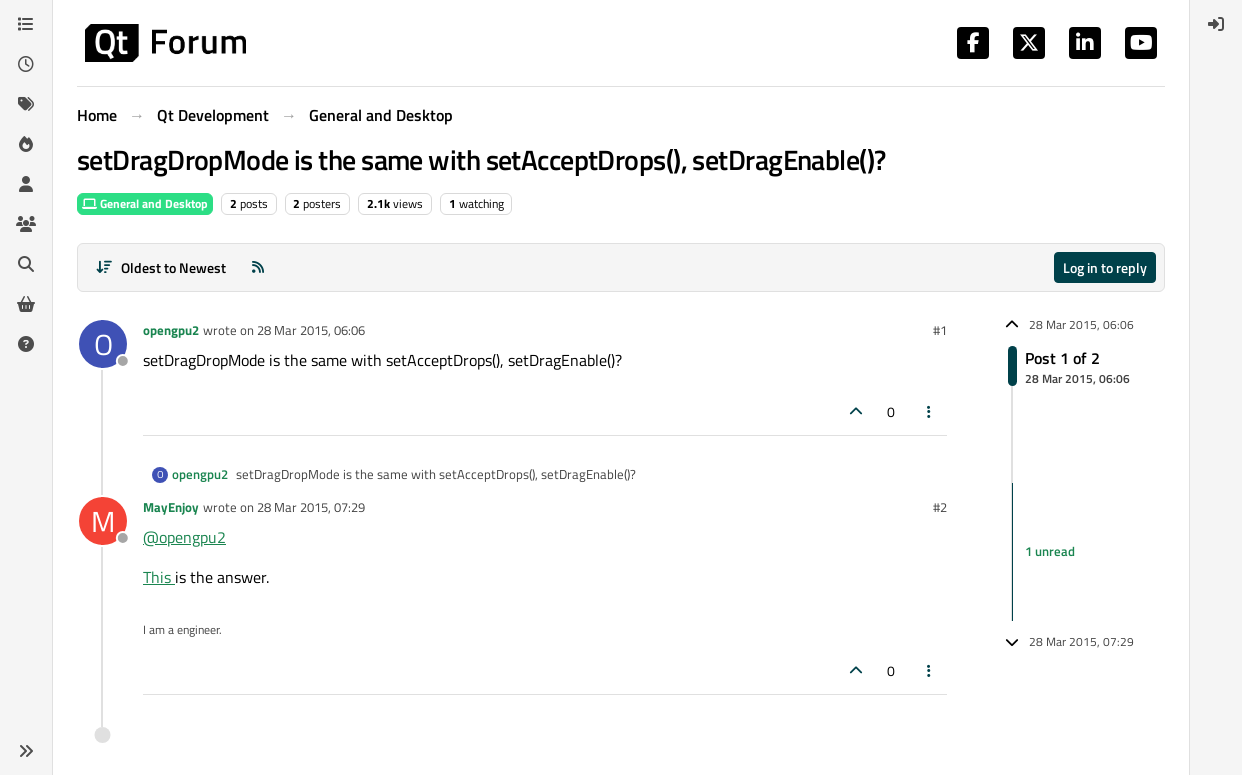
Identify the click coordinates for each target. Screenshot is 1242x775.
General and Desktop (145, 203)
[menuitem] (1216, 24)
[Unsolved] (26, 344)
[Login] (1216, 24)
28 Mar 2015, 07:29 (311, 507)
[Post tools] (930, 411)
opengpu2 (171, 330)
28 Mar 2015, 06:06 (311, 330)
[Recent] (26, 64)
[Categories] (26, 24)
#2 (940, 507)
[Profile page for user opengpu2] (103, 344)
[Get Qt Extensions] (26, 304)
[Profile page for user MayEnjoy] (103, 521)
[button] (26, 751)
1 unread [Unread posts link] (1050, 551)
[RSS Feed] (258, 267)
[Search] (26, 264)
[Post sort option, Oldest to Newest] (160, 267)
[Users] (26, 184)
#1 (940, 330)
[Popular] (26, 144)
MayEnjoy (171, 507)
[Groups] (26, 224)
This (159, 577)
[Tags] (26, 104)
